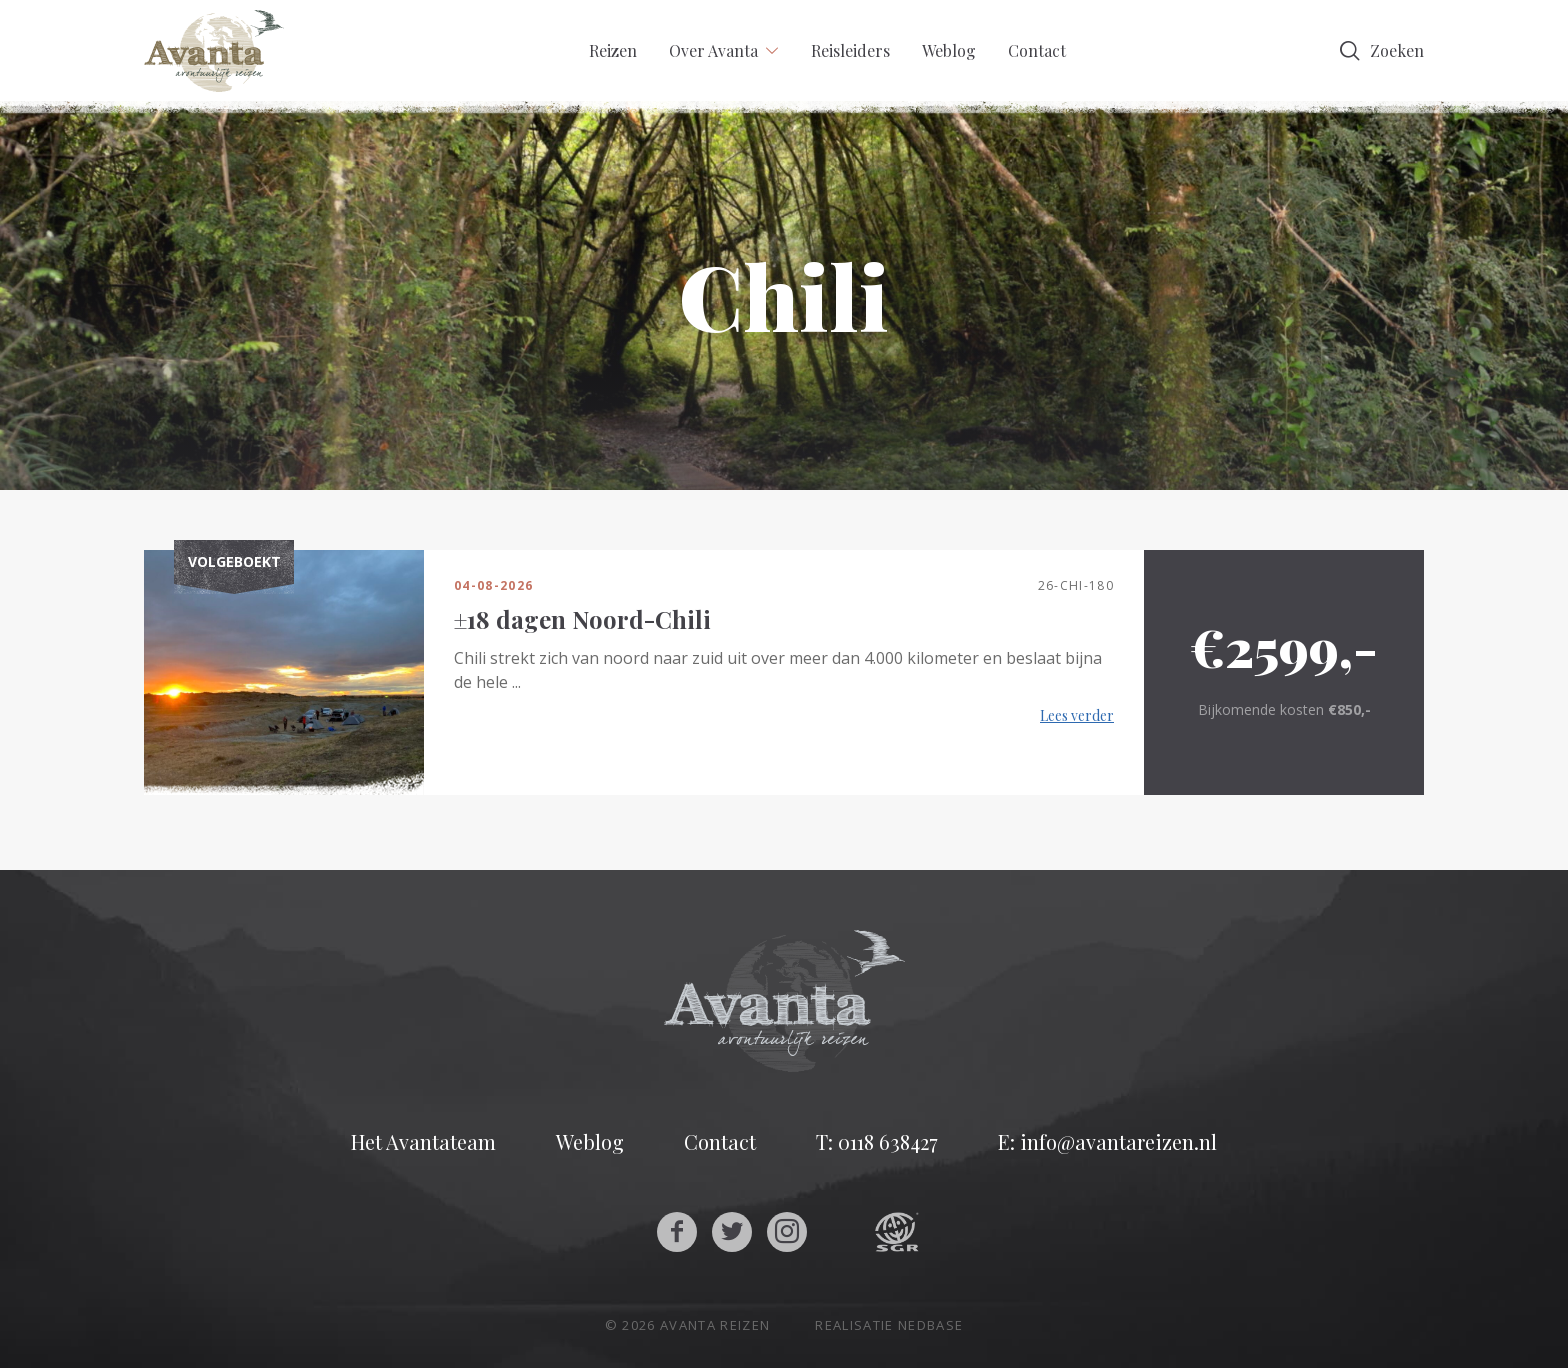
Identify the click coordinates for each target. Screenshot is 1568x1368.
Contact (1037, 50)
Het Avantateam (423, 1142)
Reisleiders (850, 50)
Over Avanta (713, 50)
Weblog (949, 50)
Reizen (613, 50)
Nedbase (930, 1325)
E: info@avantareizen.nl (1107, 1142)
